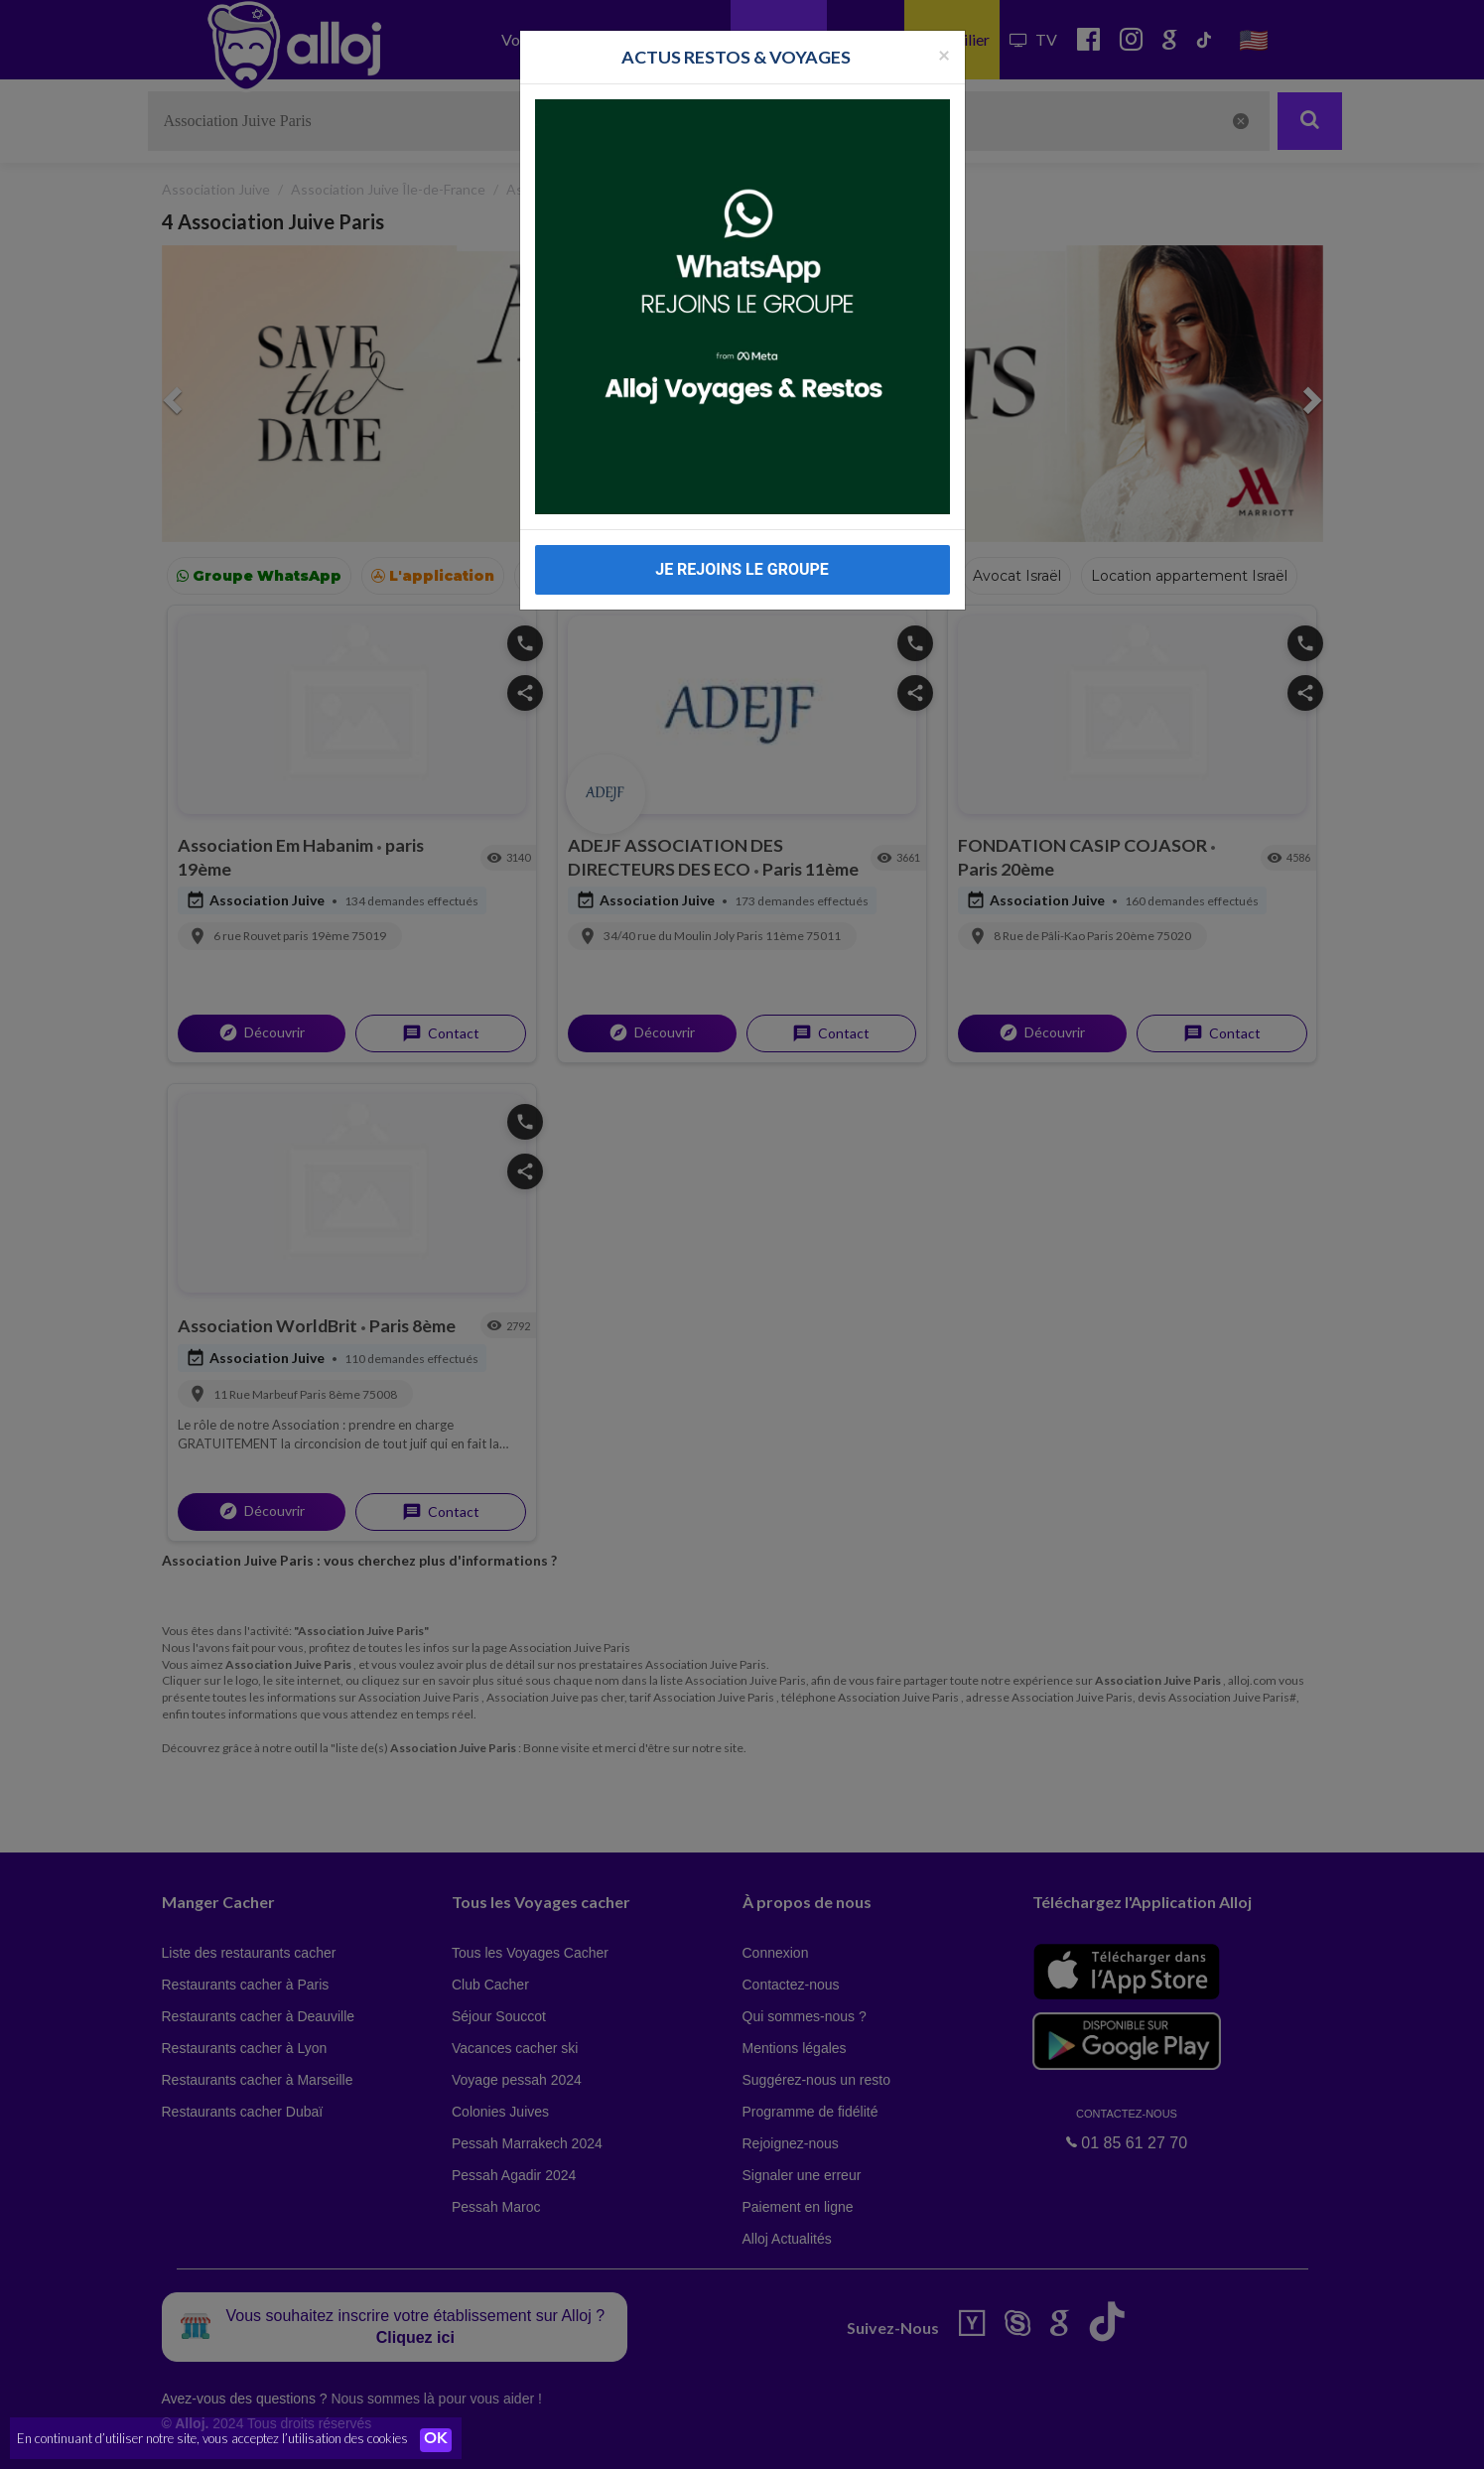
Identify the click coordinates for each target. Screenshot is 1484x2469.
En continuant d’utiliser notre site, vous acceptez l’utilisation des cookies (212, 2439)
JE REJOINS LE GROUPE (742, 569)
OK (437, 2440)
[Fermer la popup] (944, 54)
